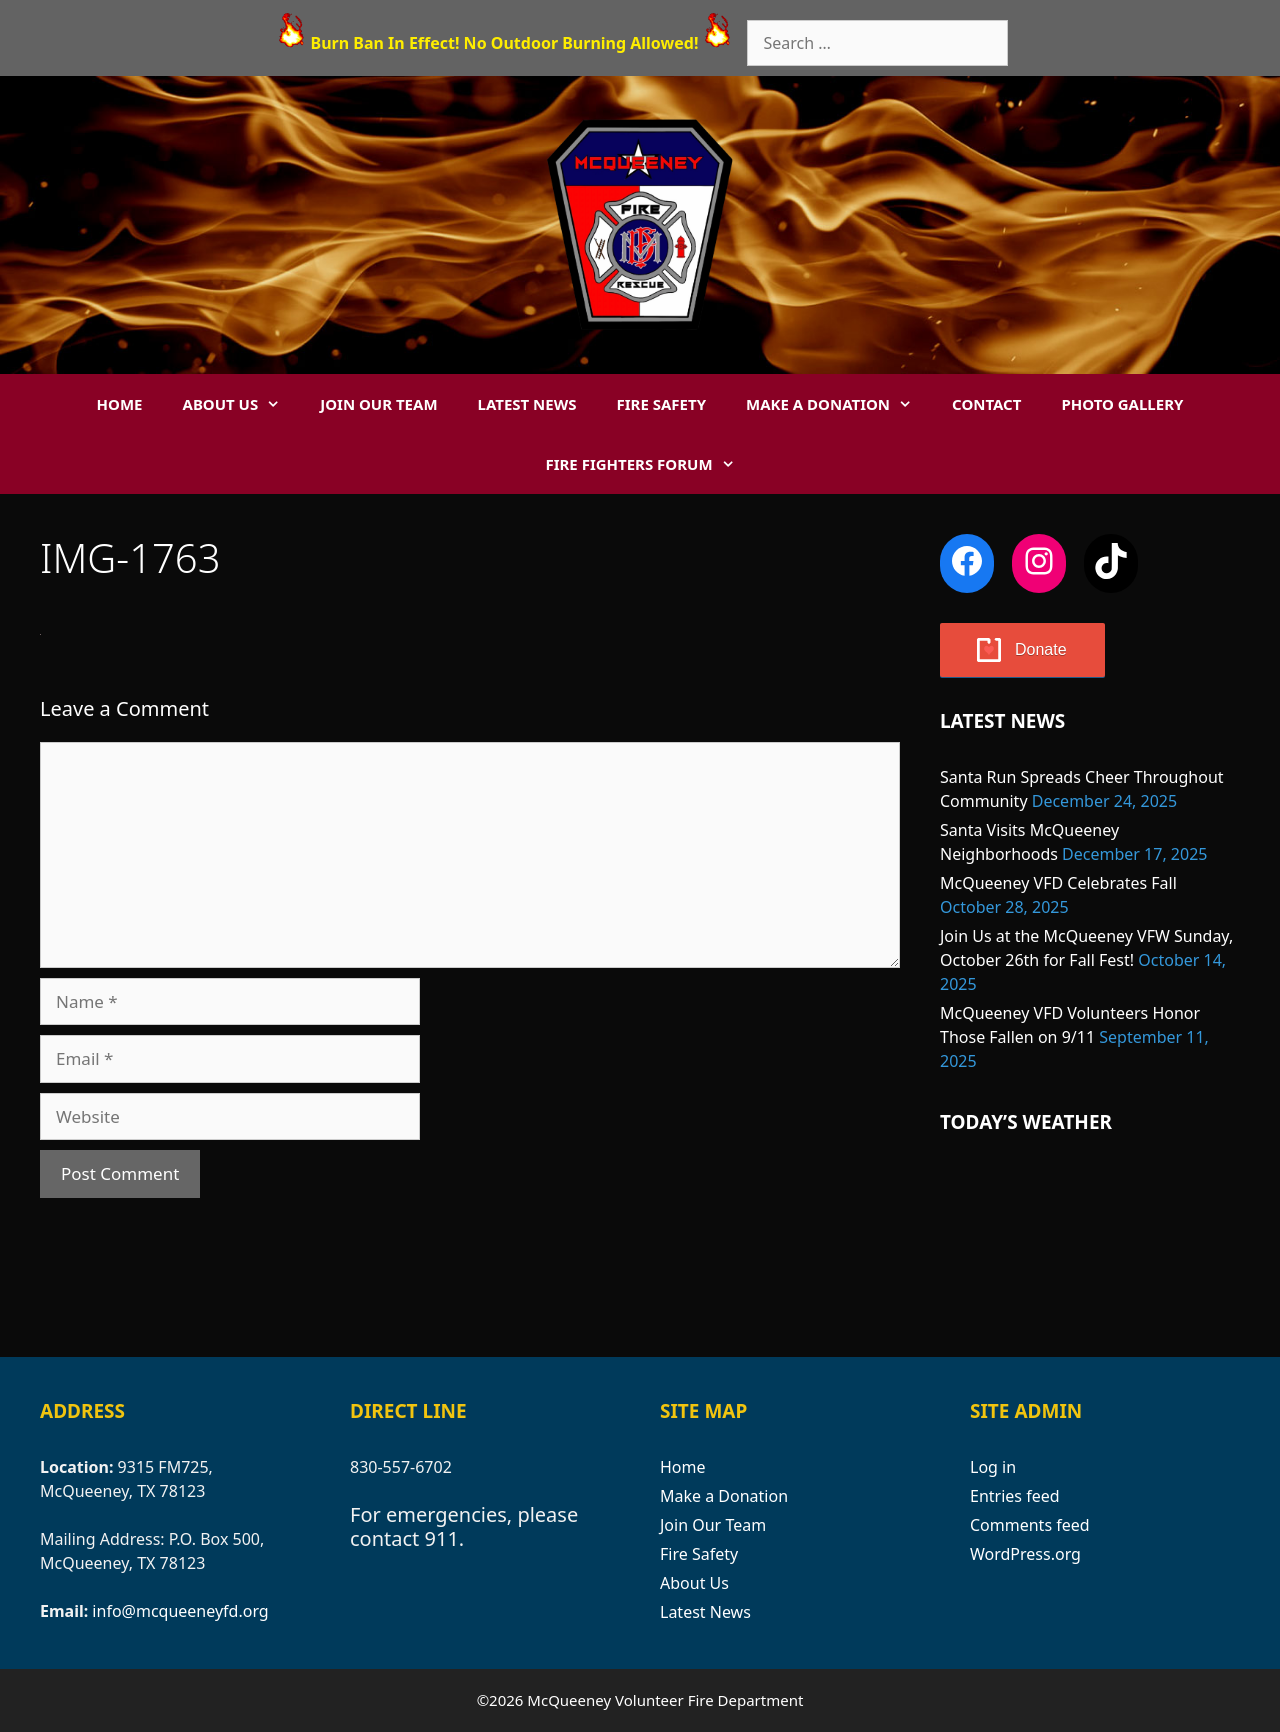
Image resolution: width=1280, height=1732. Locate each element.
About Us (242, 404)
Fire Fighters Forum (649, 464)
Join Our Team (378, 404)
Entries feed (1015, 1496)
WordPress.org (1025, 1554)
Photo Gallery (1122, 404)
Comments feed (1030, 1525)
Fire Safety (662, 404)
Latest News (527, 404)
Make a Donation (839, 404)
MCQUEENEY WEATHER (1090, 1242)
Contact (986, 404)
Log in (993, 1467)
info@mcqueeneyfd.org (180, 1611)
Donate (1041, 649)
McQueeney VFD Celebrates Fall (1058, 883)
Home (120, 404)
